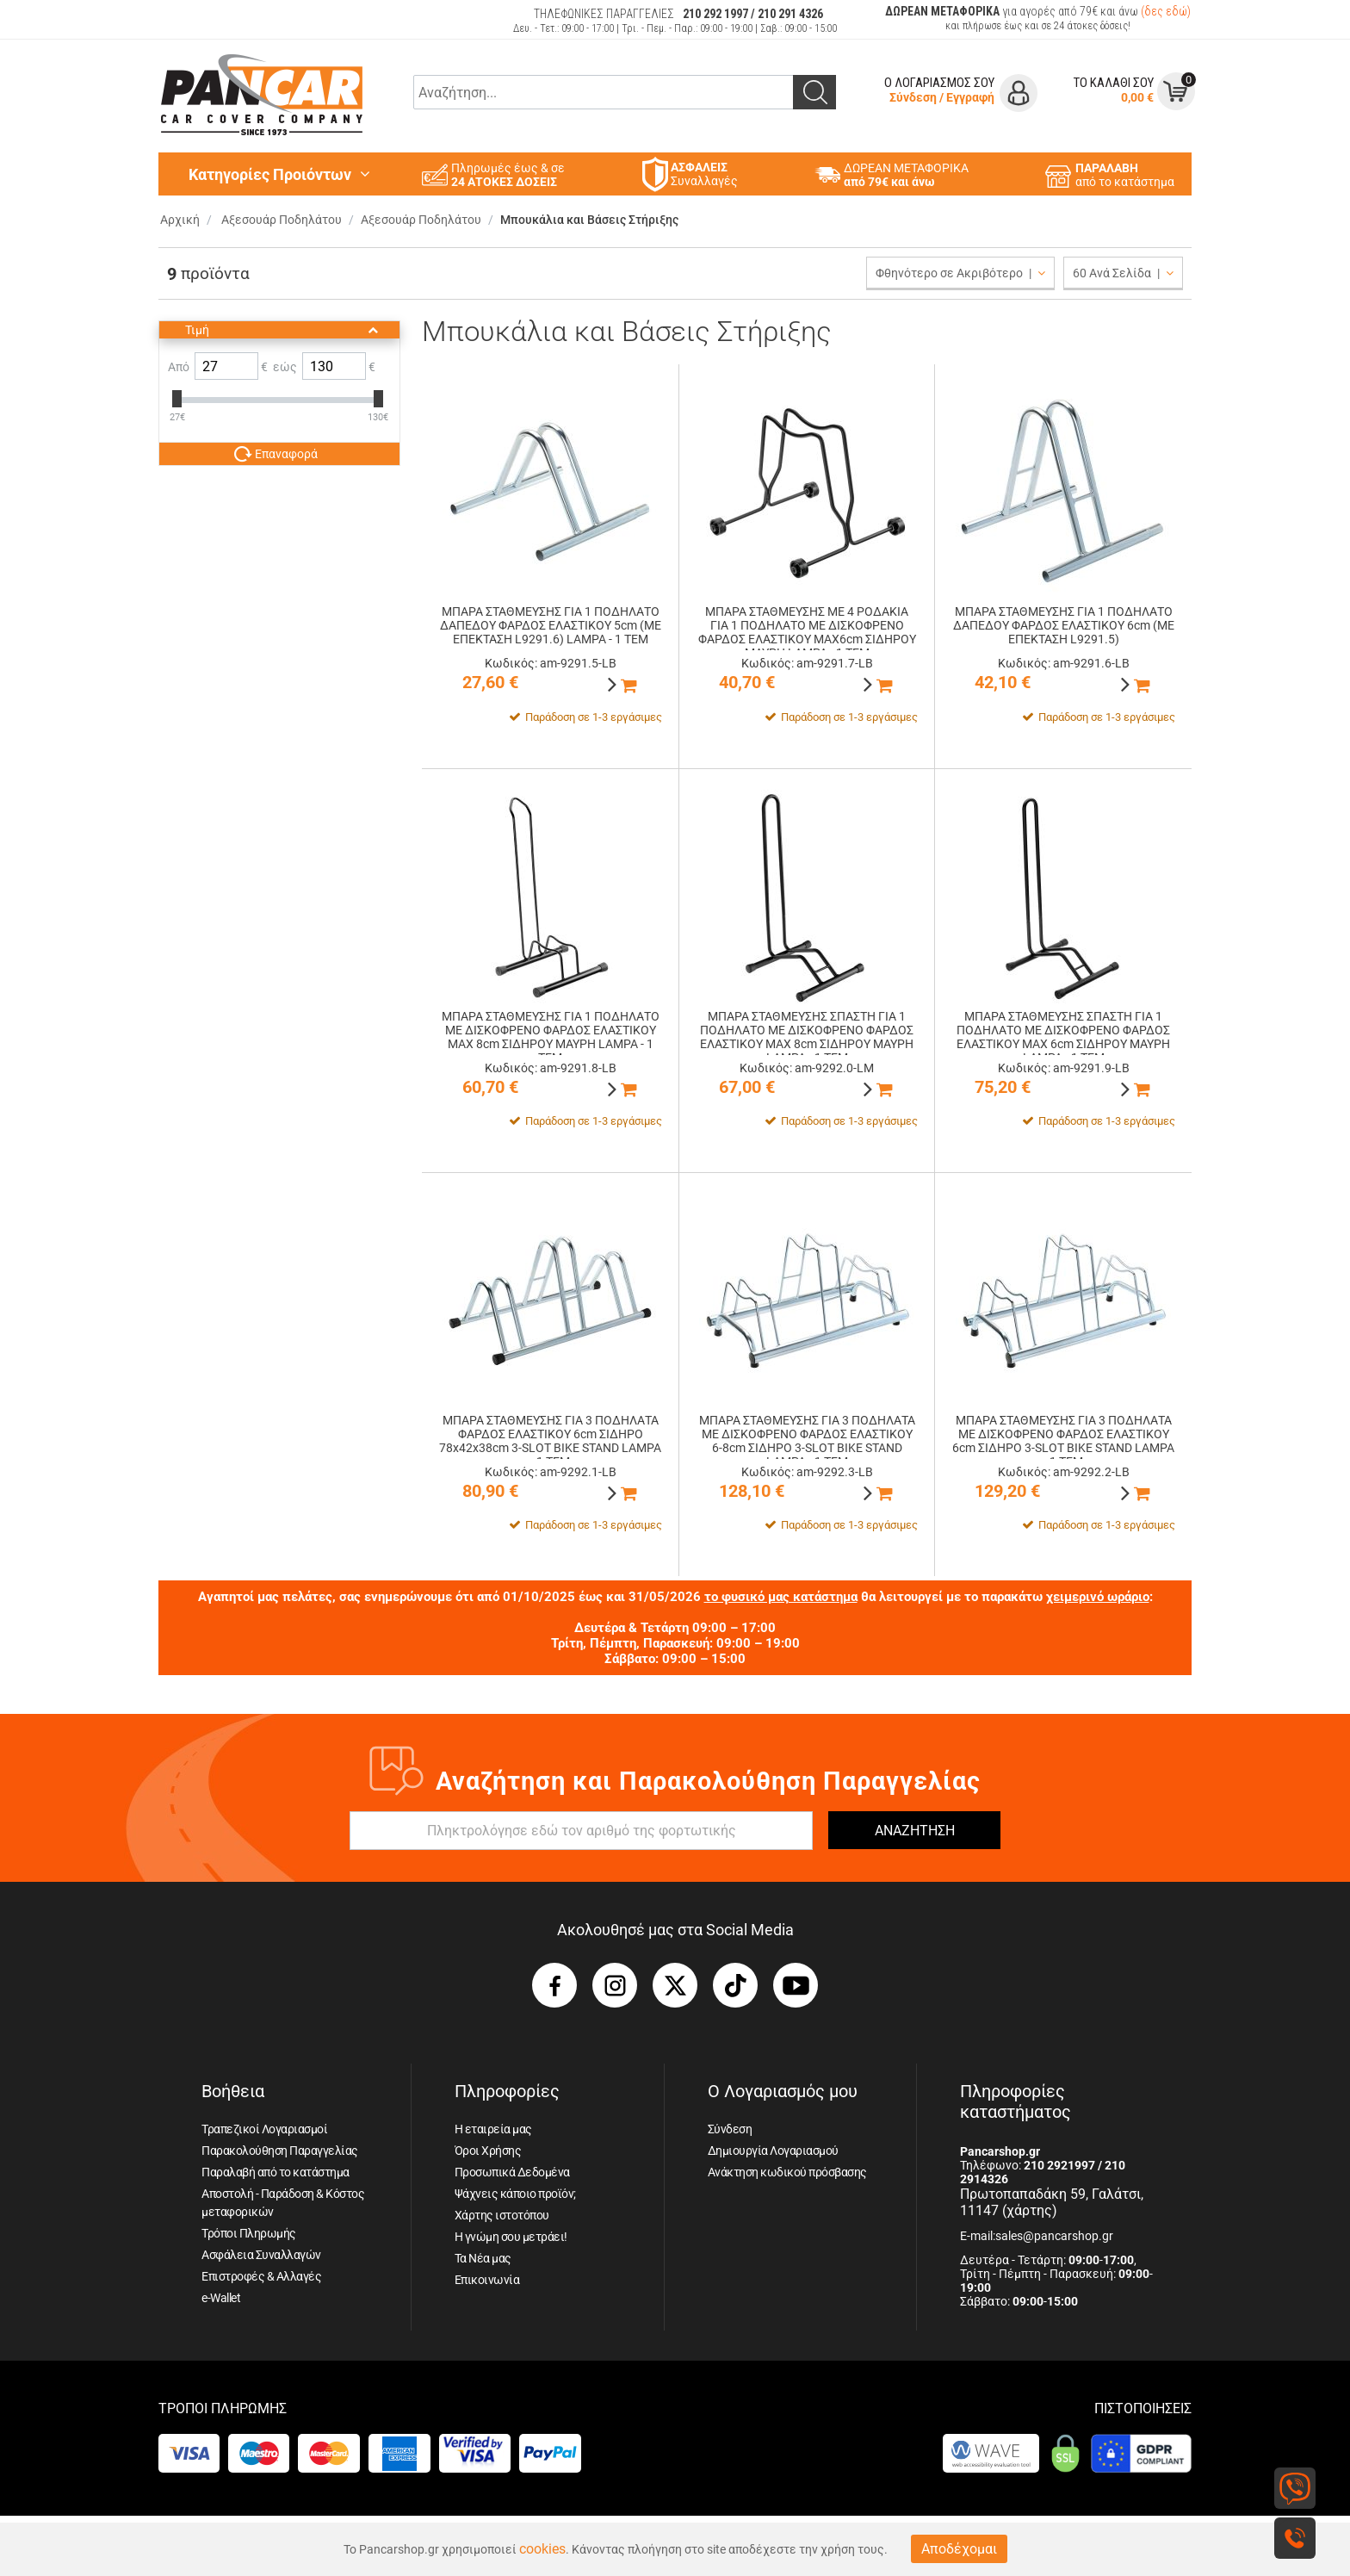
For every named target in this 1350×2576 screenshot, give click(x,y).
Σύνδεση (913, 97)
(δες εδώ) (1166, 11)
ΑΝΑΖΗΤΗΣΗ (915, 1830)
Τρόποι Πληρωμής (248, 2233)
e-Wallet (220, 2298)
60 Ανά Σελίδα (1123, 273)
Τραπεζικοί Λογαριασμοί (264, 2129)
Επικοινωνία (487, 2280)
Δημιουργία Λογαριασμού (773, 2150)
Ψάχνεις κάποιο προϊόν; (515, 2193)
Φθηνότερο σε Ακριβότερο (960, 273)
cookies (542, 2549)
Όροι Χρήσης (488, 2150)
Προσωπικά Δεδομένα (512, 2172)
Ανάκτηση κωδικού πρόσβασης (787, 2172)
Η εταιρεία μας (493, 2129)
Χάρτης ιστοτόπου (502, 2215)
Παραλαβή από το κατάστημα (275, 2172)
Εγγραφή (970, 97)
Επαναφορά (276, 454)
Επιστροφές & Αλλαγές (261, 2276)
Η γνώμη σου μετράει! (511, 2237)
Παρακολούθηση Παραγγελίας (279, 2150)
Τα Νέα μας (483, 2258)
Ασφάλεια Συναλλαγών (261, 2255)
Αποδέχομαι (959, 2549)
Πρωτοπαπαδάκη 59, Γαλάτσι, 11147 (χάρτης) (1051, 2202)
